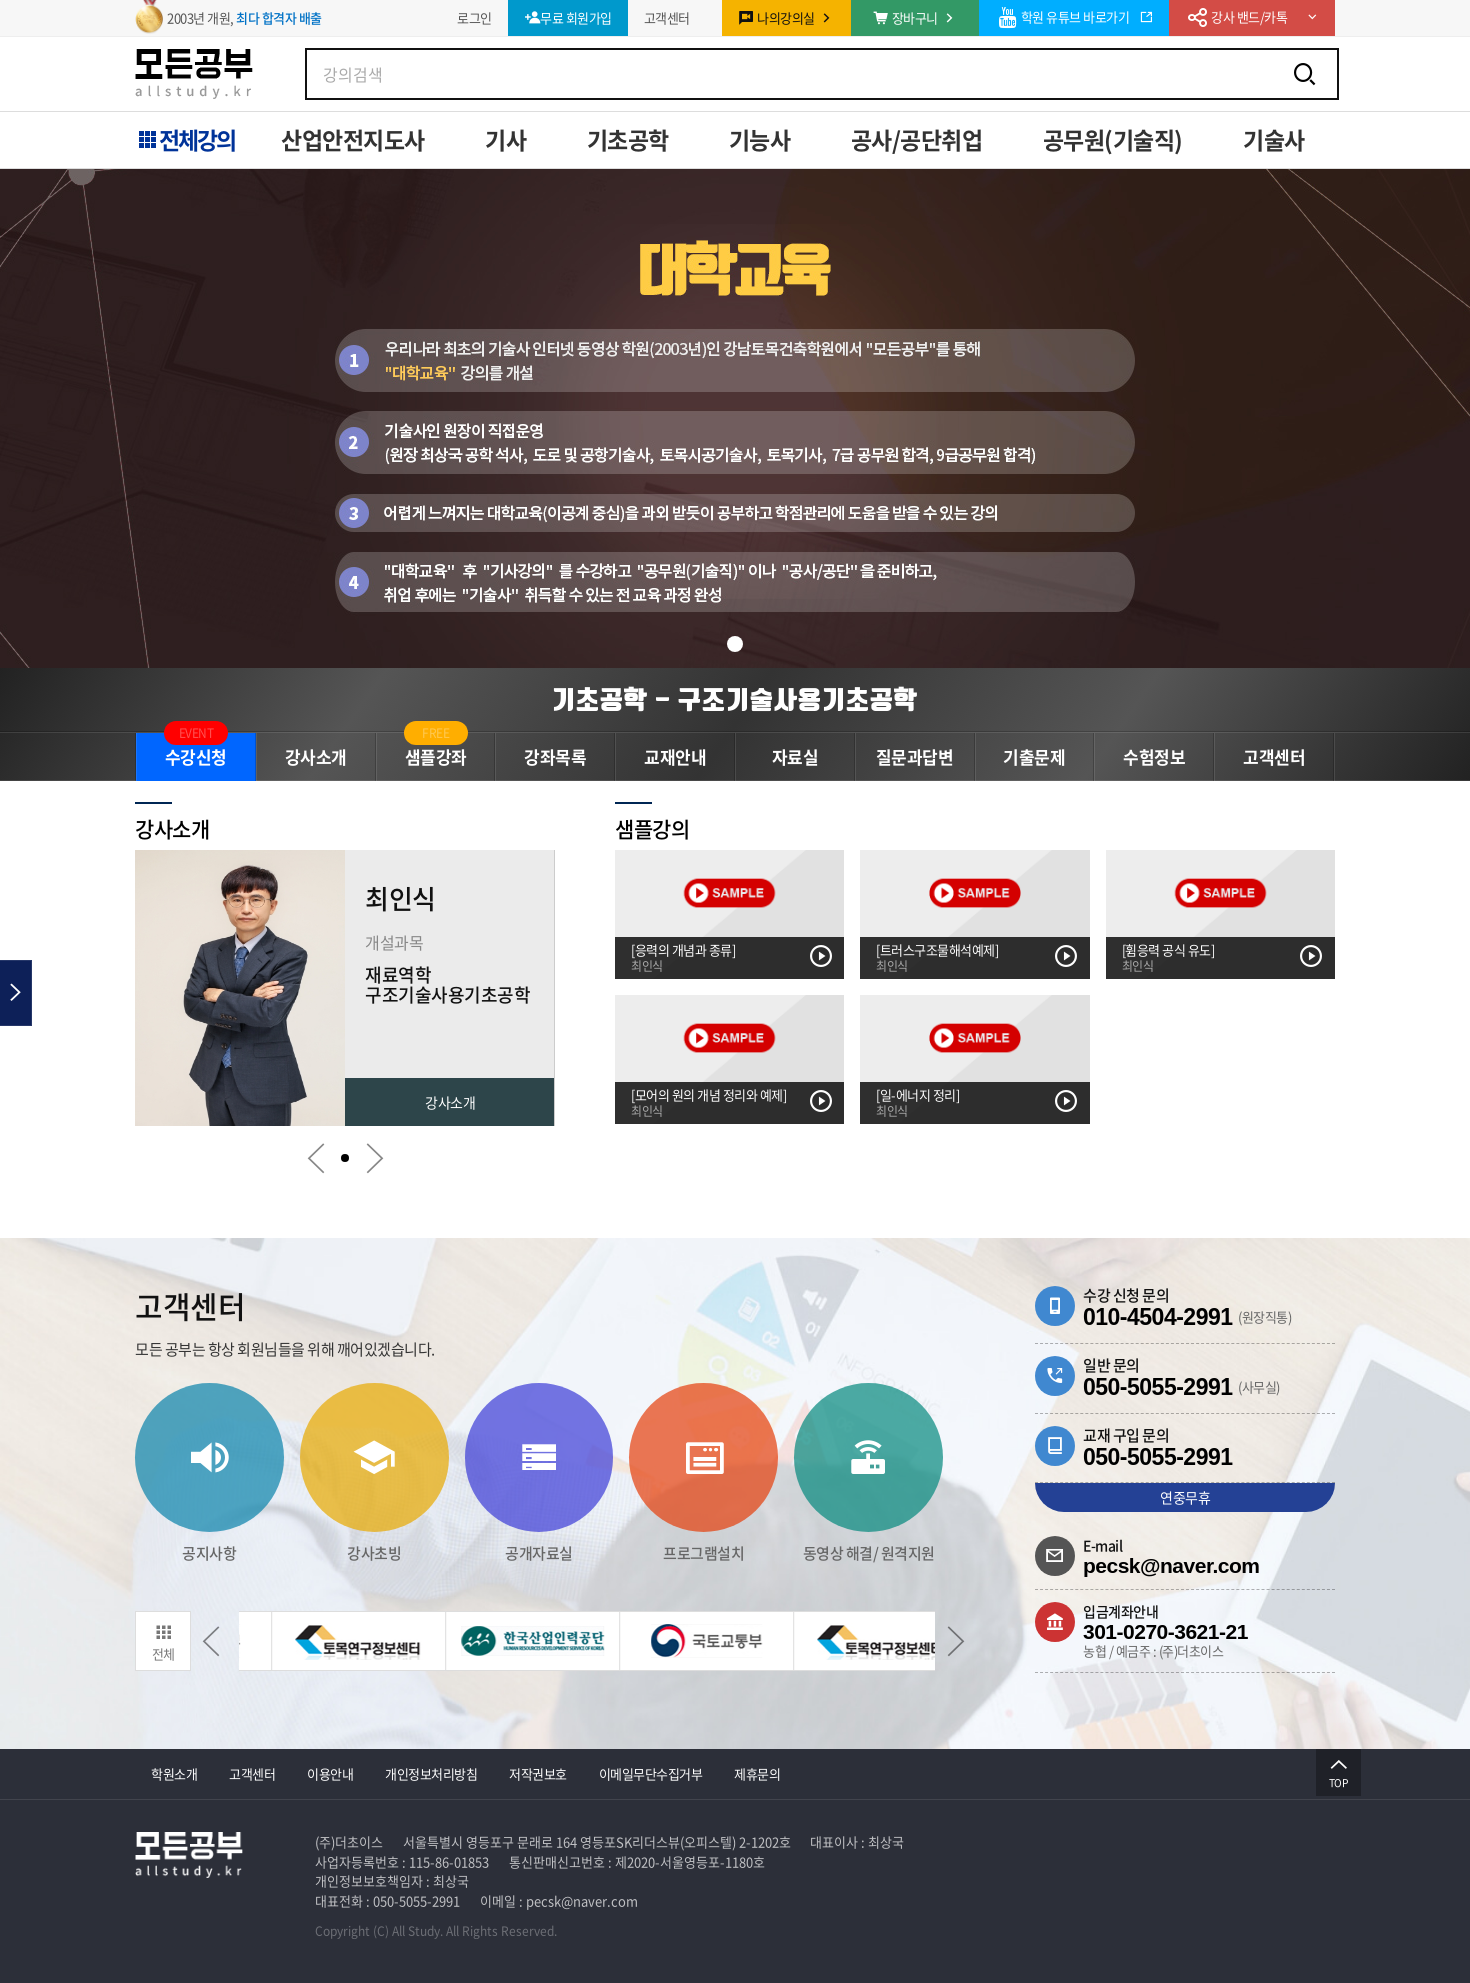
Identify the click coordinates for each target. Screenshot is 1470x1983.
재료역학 (398, 969)
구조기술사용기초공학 (447, 989)
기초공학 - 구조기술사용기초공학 (735, 699)
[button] (735, 644)
